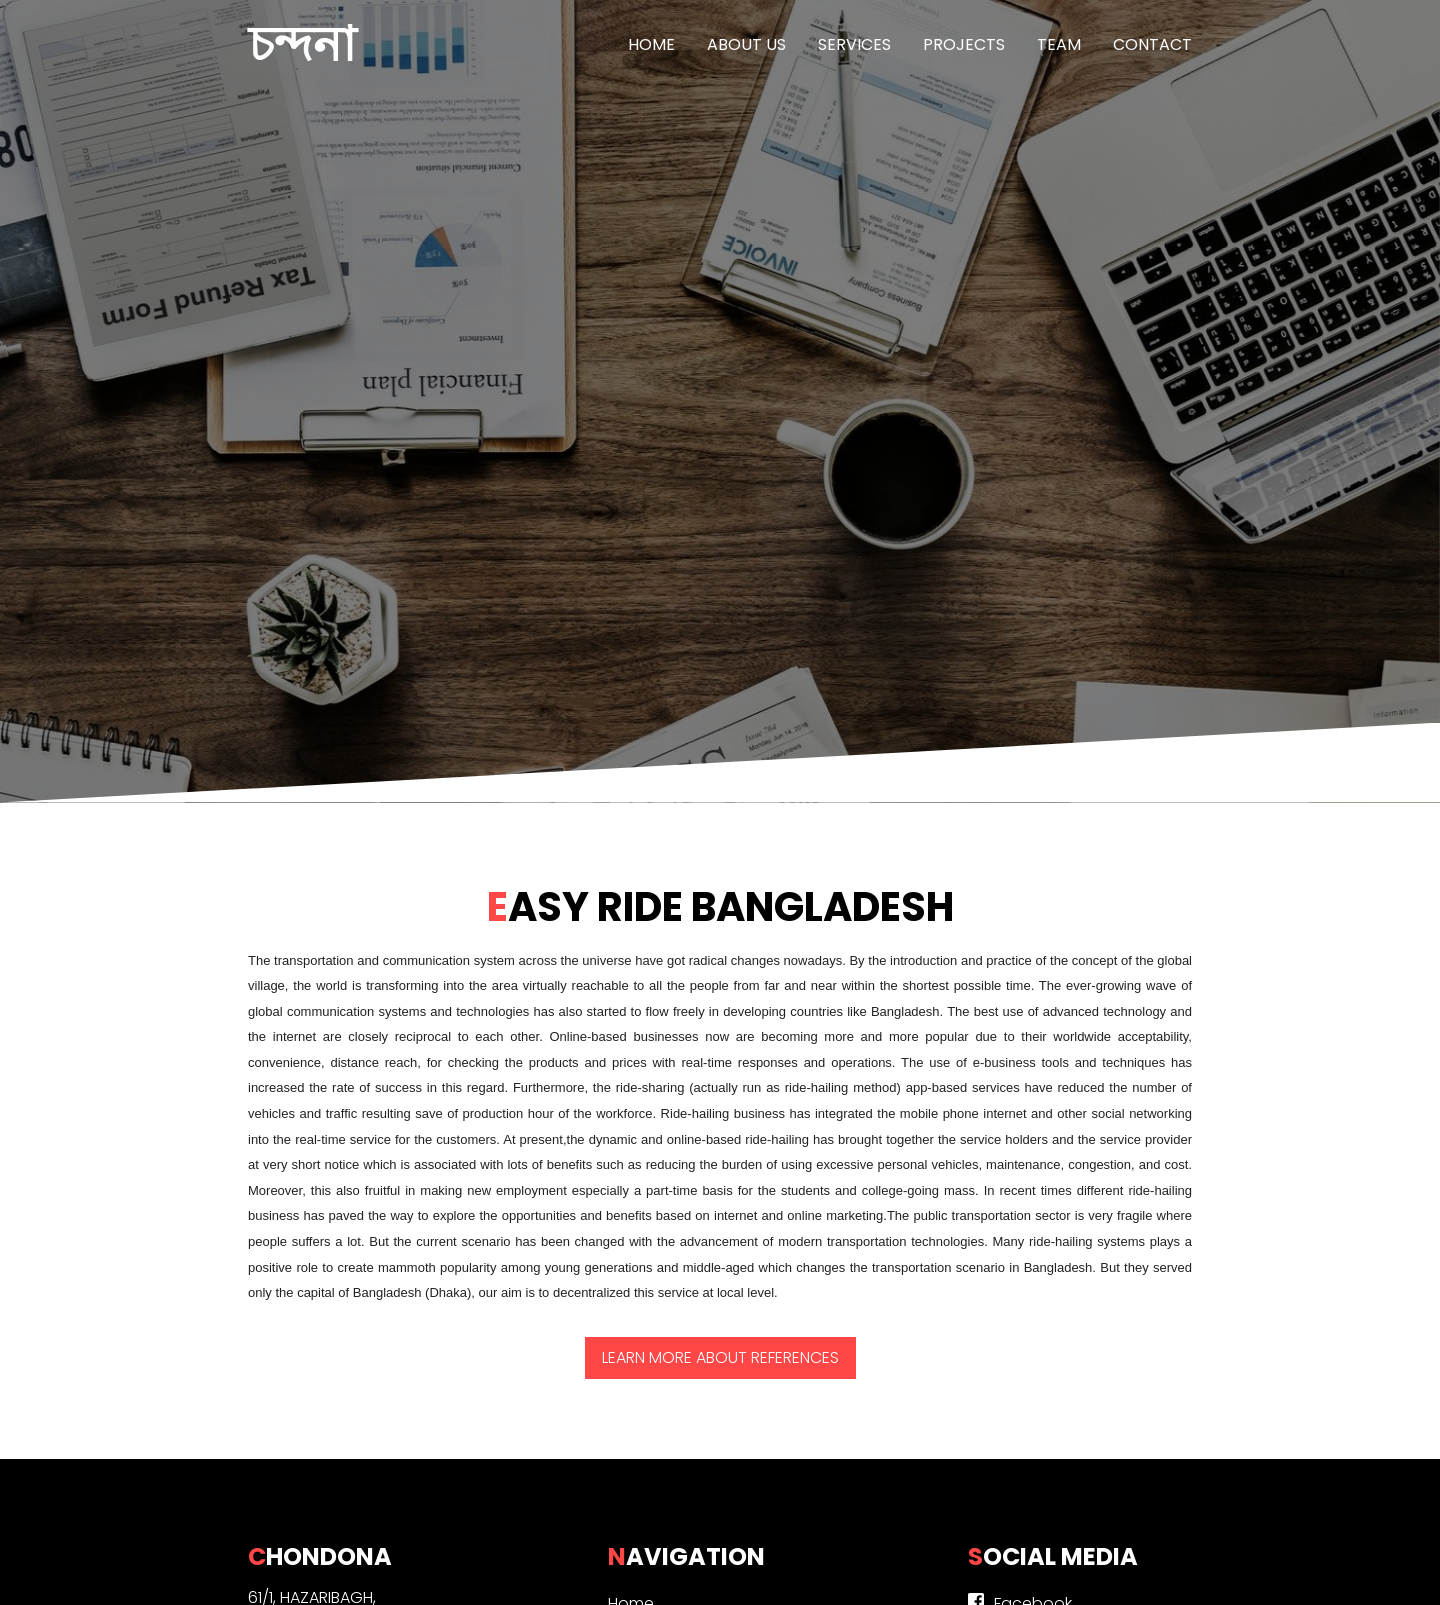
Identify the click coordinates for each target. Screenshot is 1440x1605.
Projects (964, 44)
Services (854, 44)
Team (1059, 44)
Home (651, 44)
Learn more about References (720, 1357)
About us (746, 44)
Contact (1152, 44)
